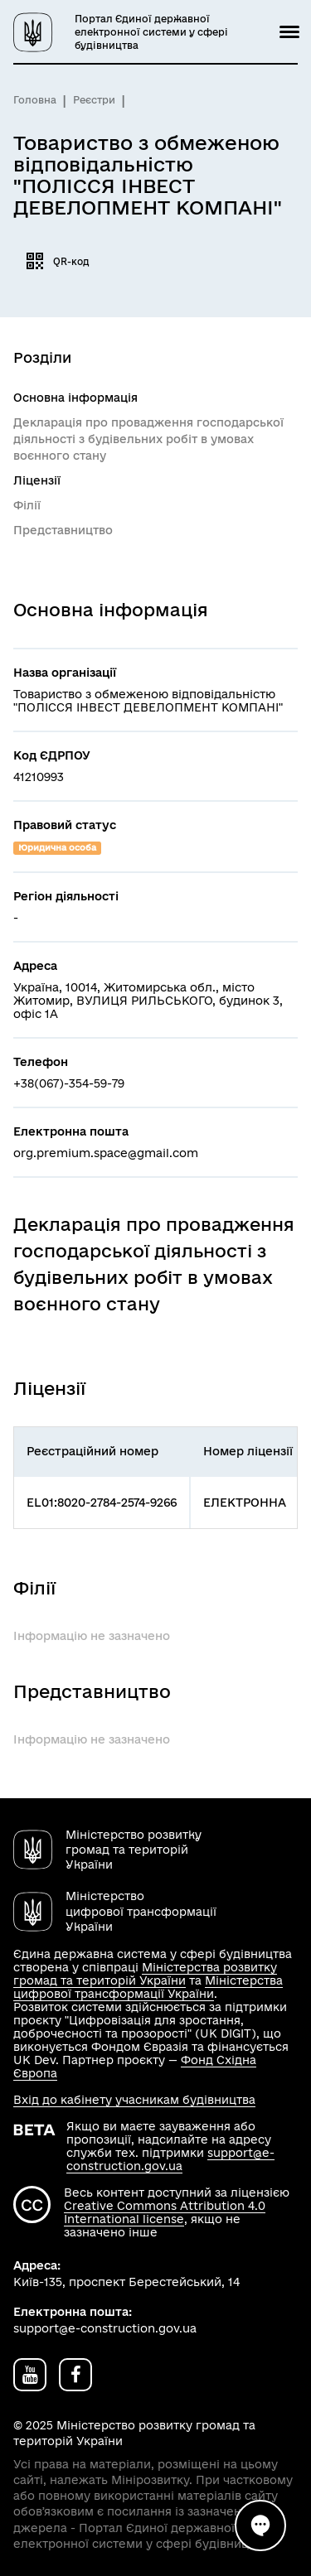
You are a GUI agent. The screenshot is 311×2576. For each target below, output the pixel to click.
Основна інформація (75, 397)
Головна (34, 99)
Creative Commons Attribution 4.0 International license (164, 2212)
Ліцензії (37, 480)
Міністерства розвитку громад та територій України (145, 1974)
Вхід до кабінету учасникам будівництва (134, 2099)
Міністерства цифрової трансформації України (148, 1987)
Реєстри (94, 99)
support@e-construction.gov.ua (170, 2159)
